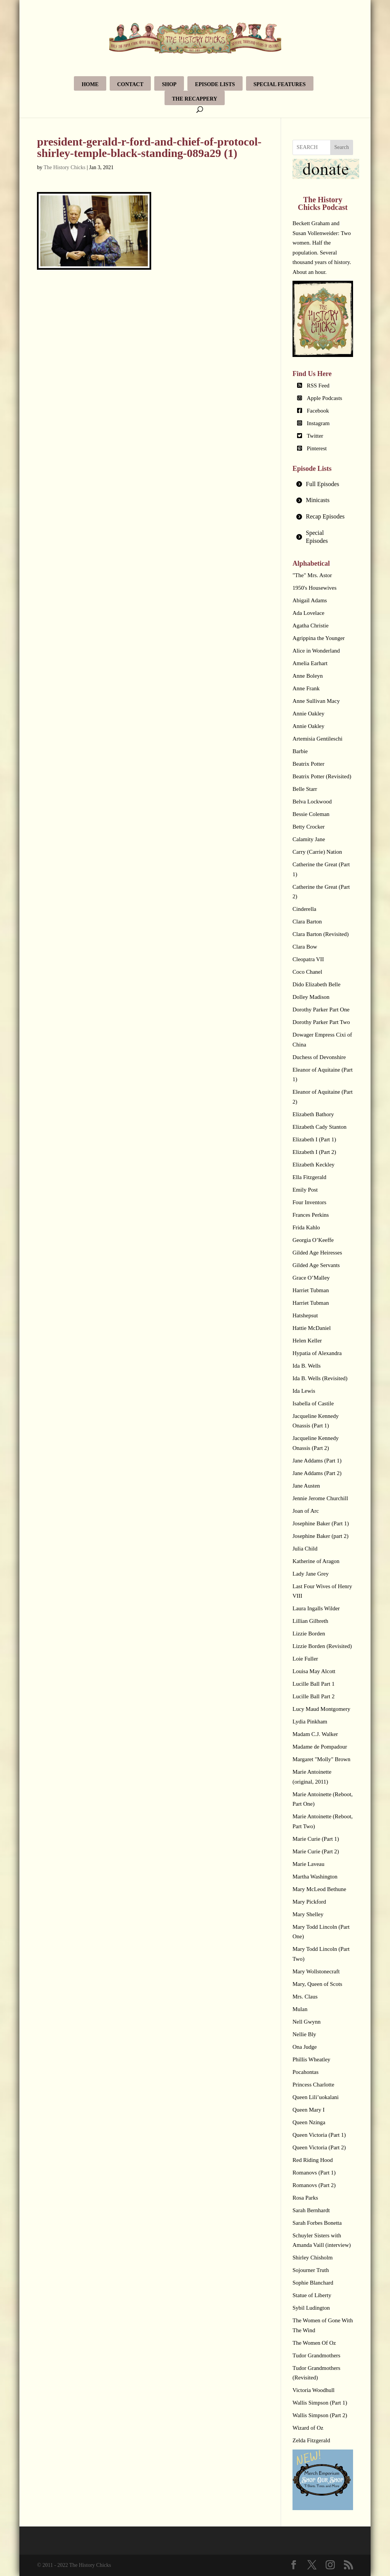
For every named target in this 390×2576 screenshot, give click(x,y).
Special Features (280, 84)
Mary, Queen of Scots (317, 1984)
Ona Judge (304, 2047)
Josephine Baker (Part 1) (320, 1523)
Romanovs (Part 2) (314, 2185)
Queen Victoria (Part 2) (319, 2147)
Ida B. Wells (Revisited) (319, 1378)
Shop (169, 84)
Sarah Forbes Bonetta (317, 2223)
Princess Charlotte (313, 2085)
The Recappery (194, 99)
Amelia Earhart (310, 663)
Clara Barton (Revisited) (320, 934)
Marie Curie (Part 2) (315, 1851)
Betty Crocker (308, 827)
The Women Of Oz (314, 2343)
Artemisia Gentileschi (317, 739)
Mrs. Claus (305, 1997)
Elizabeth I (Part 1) (314, 1139)
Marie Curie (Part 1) (315, 1839)
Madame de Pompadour (319, 1747)
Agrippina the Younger (318, 638)
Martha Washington (314, 1877)
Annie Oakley (308, 713)
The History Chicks (65, 167)
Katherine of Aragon (315, 1561)
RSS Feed (318, 385)
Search (341, 147)
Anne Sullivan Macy (316, 701)
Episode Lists (215, 84)
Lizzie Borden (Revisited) (322, 1646)
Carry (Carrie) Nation (317, 852)
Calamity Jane (308, 839)
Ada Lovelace (308, 613)
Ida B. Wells (306, 1366)
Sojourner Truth (310, 2270)
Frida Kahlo (306, 1227)
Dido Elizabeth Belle (316, 984)
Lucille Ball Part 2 (313, 1696)
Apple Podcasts (324, 398)
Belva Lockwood (312, 801)
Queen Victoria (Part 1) (319, 2135)
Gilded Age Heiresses (317, 1253)
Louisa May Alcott (314, 1671)
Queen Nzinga (308, 2122)
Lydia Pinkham (309, 1721)
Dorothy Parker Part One (321, 1009)
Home (90, 84)
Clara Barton (307, 921)
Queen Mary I (308, 2110)
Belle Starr (304, 789)
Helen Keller (307, 1341)
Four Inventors (309, 1202)
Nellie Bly (304, 2034)
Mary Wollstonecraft (316, 1971)
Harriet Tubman (310, 1290)
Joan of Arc (305, 1511)
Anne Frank (306, 688)
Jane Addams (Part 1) (317, 1461)
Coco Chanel (307, 972)
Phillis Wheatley (311, 2059)
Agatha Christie (310, 625)
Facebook (318, 411)
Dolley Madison (310, 997)
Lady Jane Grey (310, 1574)
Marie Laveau (308, 1864)
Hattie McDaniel (311, 1328)
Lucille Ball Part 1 (313, 1684)
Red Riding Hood (312, 2160)
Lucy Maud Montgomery (321, 1709)
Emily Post (305, 1190)
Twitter (315, 436)
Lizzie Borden (308, 1633)
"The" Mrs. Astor (312, 575)
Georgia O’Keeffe (313, 1240)
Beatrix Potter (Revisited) (321, 776)
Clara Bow (304, 947)
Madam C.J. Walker (315, 1734)
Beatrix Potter (308, 764)
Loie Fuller (305, 1659)
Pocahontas (305, 2072)
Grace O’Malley (311, 1278)
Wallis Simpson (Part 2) (319, 2415)
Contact (130, 84)
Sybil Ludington (311, 2308)
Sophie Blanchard (312, 2283)
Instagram (318, 423)
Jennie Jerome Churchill (320, 1498)
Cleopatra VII (308, 959)
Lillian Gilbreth (310, 1621)
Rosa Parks (305, 2198)
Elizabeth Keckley (313, 1165)
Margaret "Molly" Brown (321, 1759)
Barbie (300, 751)
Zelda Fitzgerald (311, 2440)
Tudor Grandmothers (316, 2355)
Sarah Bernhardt (311, 2210)
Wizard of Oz (307, 2428)
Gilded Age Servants (316, 1265)
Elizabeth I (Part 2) (314, 1152)
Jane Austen (306, 1486)
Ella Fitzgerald (309, 1177)
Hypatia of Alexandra (317, 1353)
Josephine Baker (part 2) (320, 1536)
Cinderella (304, 909)
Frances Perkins (310, 1215)
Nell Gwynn (306, 2022)
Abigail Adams (309, 600)
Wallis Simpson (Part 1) (319, 2403)
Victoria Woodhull (313, 2390)
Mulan (299, 2009)
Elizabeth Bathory (313, 1114)
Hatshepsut (305, 1315)
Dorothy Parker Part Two (321, 1022)
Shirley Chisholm (312, 2257)
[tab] (322, 484)
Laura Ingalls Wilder (316, 1608)
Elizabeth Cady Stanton (319, 1127)
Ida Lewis (303, 1391)
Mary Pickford (309, 1902)
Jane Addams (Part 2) (317, 1473)
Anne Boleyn (307, 676)
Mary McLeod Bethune (319, 1889)
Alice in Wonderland (316, 651)
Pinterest (317, 448)
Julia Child (304, 1549)
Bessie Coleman (310, 814)
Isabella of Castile (313, 1403)
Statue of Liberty (311, 2295)
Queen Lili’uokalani (315, 2097)
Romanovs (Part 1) (314, 2173)
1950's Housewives (314, 588)
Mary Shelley (307, 1914)
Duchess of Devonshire (319, 1057)
